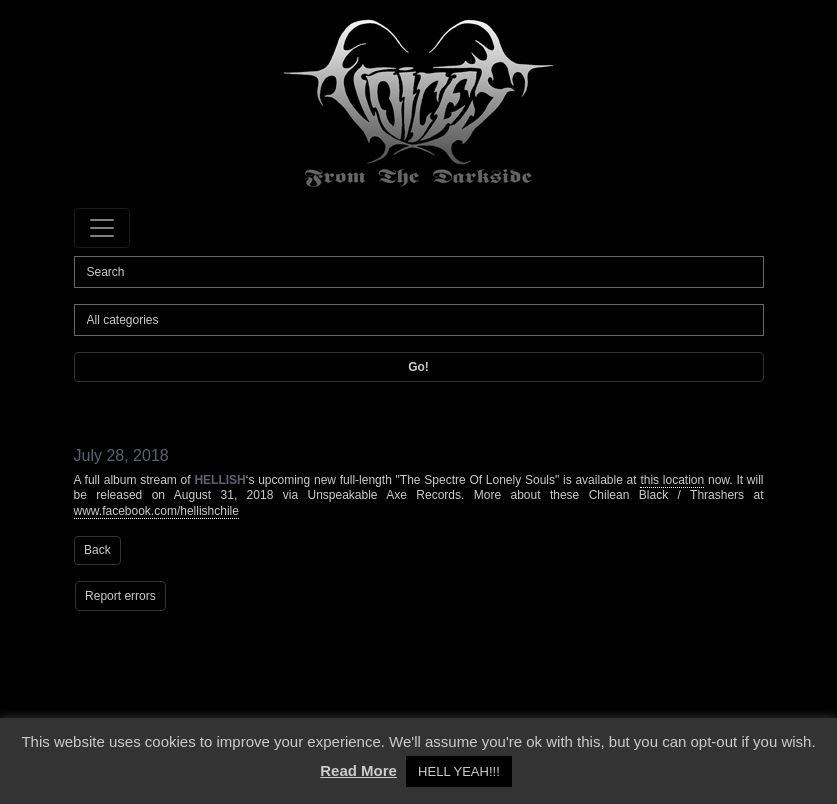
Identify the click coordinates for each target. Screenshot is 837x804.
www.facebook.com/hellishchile (156, 511)
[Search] (419, 272)
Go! (418, 367)
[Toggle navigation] (102, 228)
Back (97, 550)
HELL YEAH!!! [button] (459, 771)
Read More (358, 770)
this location (672, 480)
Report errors (120, 596)
